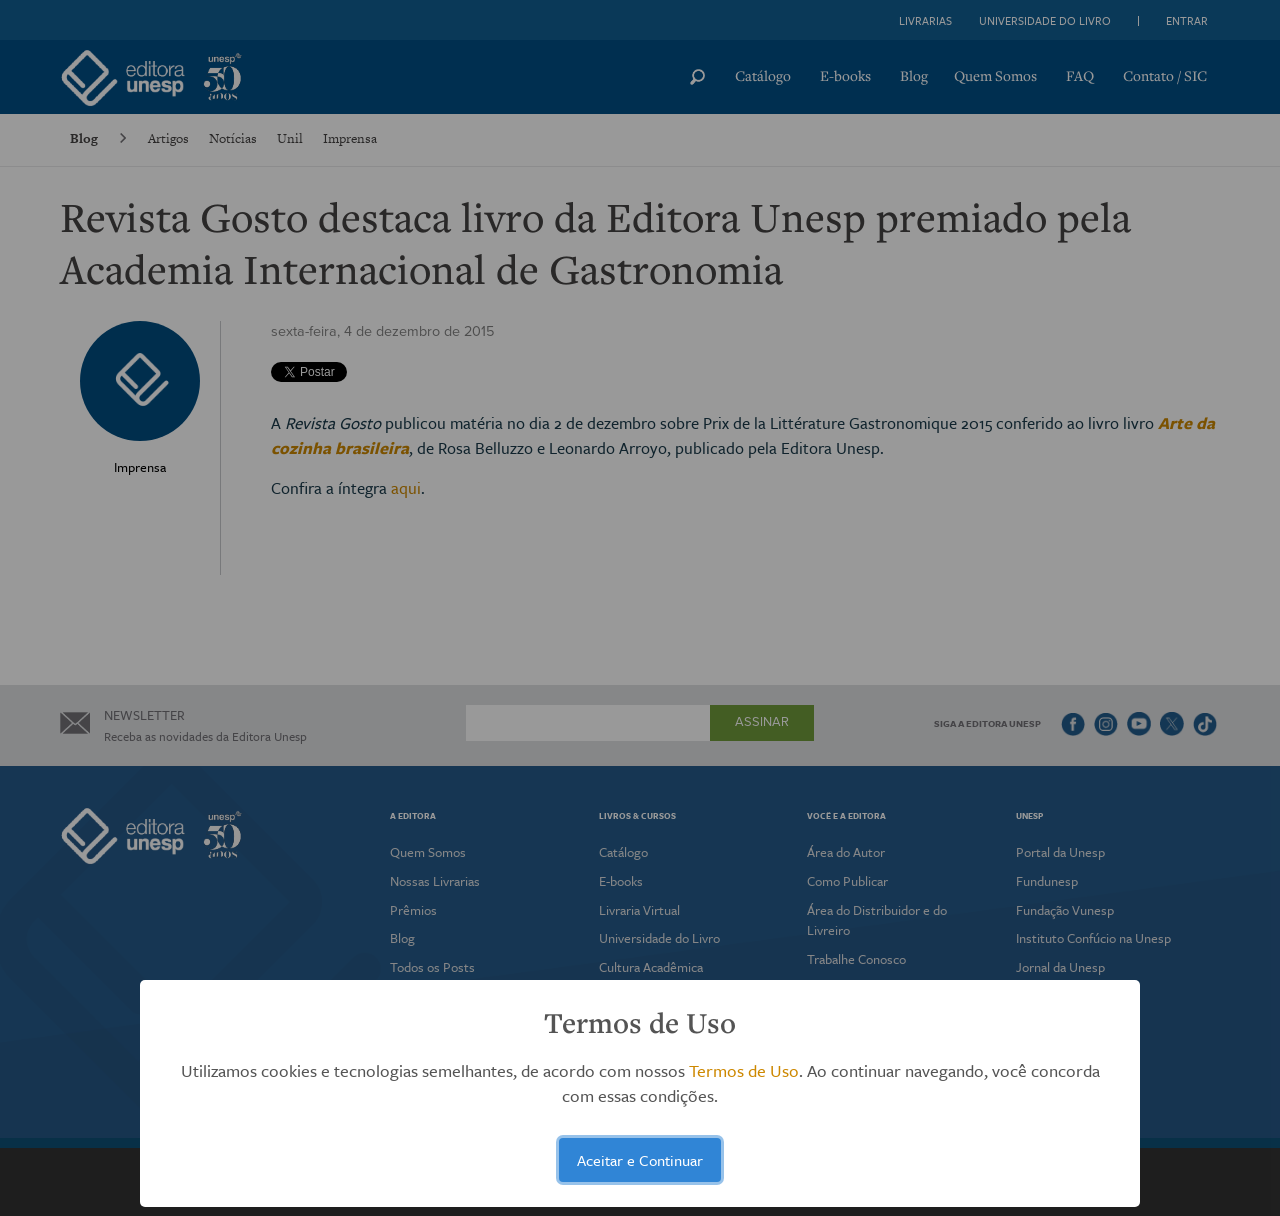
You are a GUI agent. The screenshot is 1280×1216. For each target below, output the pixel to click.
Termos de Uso (744, 1070)
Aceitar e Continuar (640, 1160)
